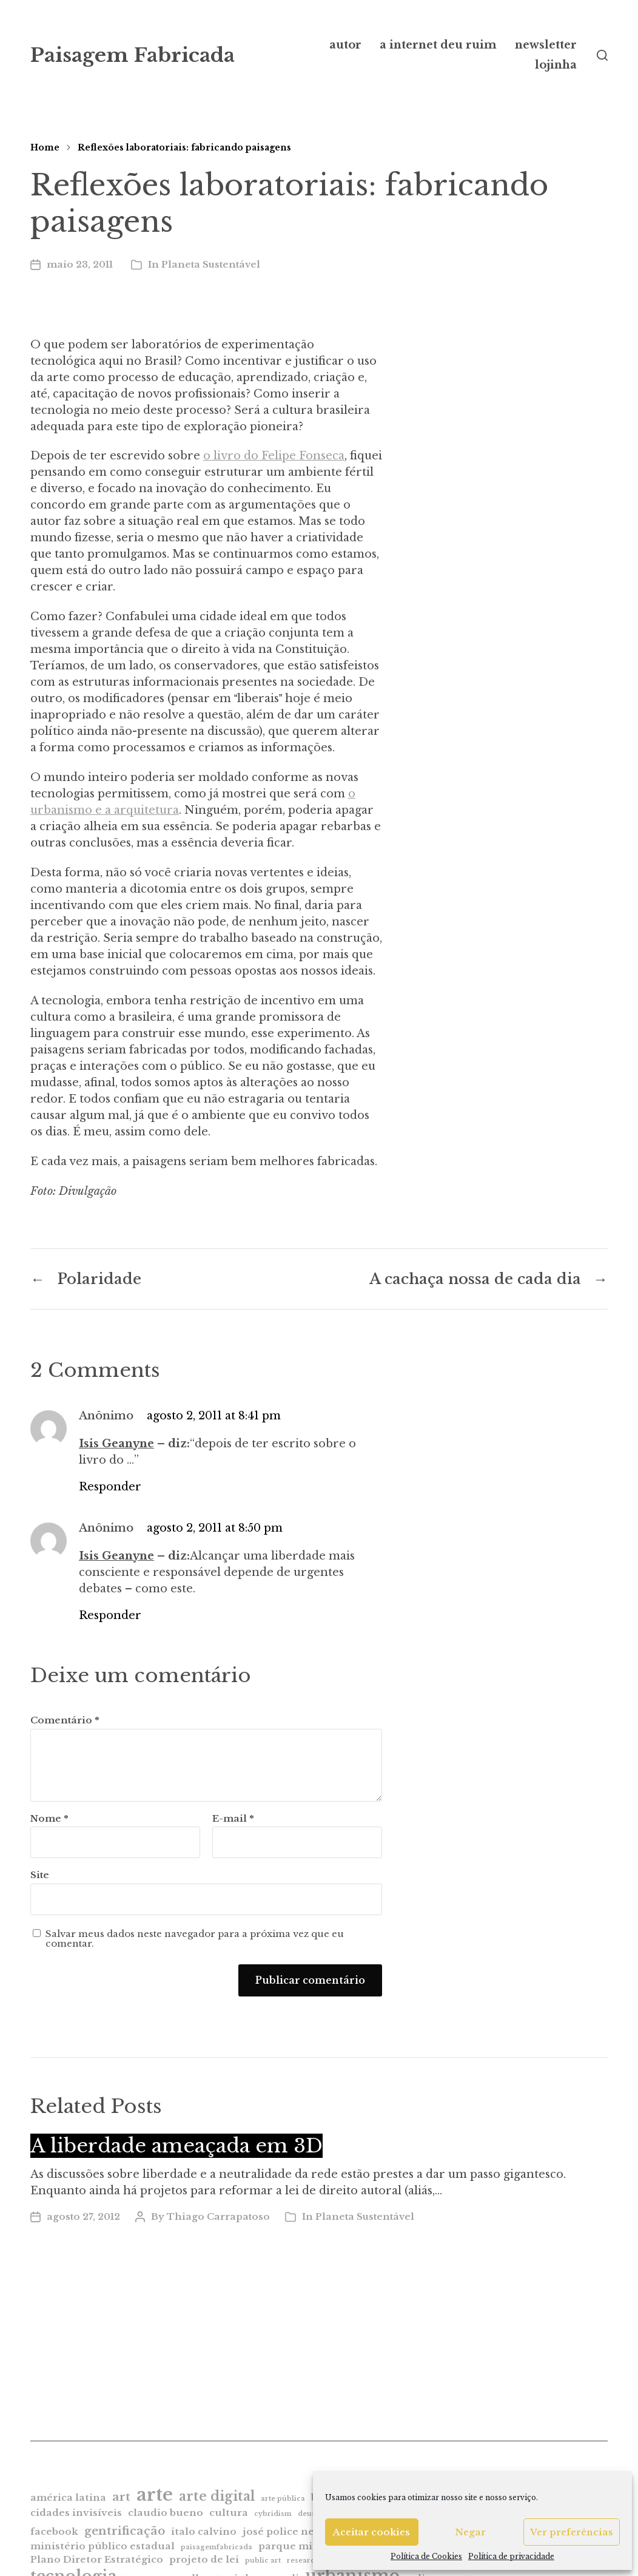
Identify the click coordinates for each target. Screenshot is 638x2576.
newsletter (546, 44)
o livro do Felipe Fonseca (273, 455)
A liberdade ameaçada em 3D (176, 2146)
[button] (602, 55)
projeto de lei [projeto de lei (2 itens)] (204, 2559)
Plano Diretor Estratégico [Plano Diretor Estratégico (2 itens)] (96, 2559)
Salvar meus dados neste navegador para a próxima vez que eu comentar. (194, 1939)
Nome (49, 1819)
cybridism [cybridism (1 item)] (273, 2514)
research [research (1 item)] (303, 2560)
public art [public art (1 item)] (263, 2560)
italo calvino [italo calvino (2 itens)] (204, 2531)
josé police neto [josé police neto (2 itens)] (284, 2531)
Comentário (64, 1721)
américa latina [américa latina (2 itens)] (68, 2497)
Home (44, 147)
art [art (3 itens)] (121, 2497)
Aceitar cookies (371, 2532)
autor (345, 44)
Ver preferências (571, 2532)
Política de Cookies (426, 2556)
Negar (470, 2532)
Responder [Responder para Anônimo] (110, 1486)
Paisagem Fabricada (132, 55)
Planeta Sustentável (210, 264)
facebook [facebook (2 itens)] (54, 2531)
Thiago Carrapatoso (218, 2216)
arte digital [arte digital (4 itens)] (217, 2496)
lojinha (556, 64)
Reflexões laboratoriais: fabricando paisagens (184, 147)
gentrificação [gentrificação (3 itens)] (124, 2531)
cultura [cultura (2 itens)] (228, 2512)
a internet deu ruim (438, 44)
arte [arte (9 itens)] (154, 2495)
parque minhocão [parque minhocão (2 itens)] (305, 2546)
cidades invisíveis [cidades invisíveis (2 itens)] (76, 2512)
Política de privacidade (511, 2556)
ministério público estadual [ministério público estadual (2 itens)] (102, 2546)
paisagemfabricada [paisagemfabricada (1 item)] (216, 2547)
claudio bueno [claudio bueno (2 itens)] (165, 2512)
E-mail (233, 1819)
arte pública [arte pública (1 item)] (283, 2499)
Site (39, 1875)
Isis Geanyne (116, 1443)
